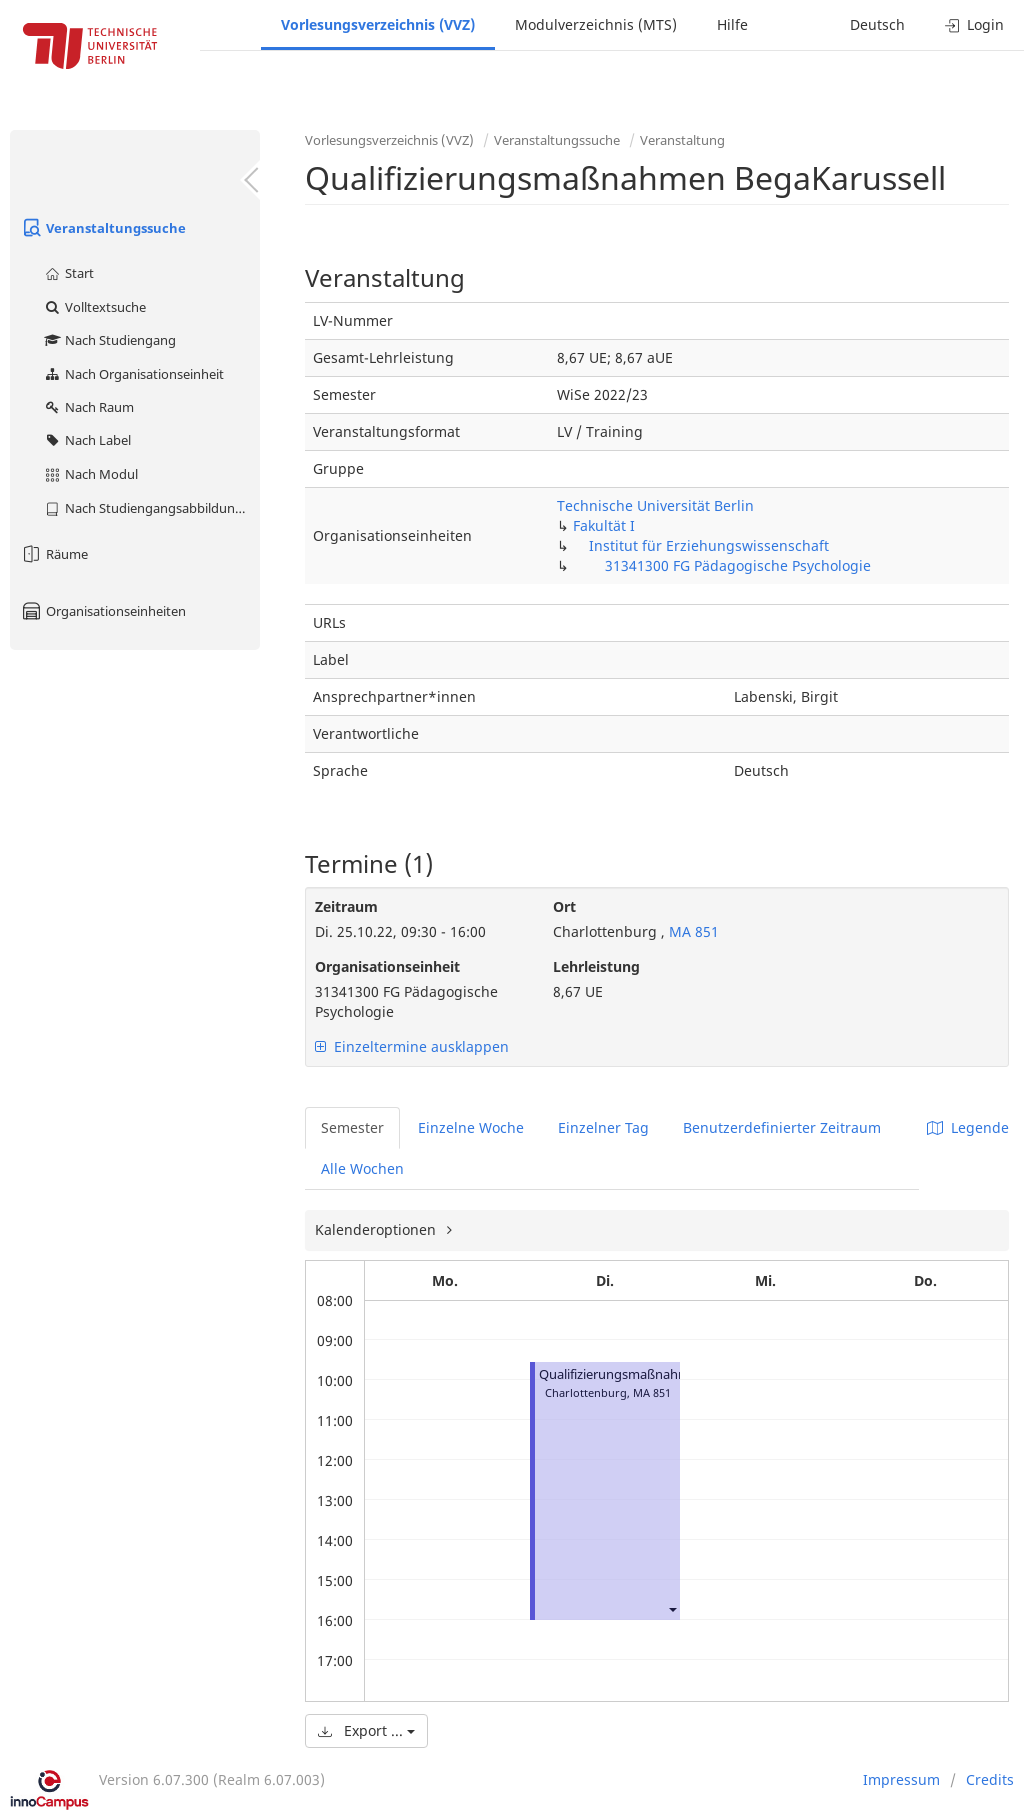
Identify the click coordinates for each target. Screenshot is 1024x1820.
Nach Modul (90, 474)
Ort (564, 906)
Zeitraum (346, 906)
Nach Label (87, 440)
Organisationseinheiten (103, 611)
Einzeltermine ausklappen (412, 1046)
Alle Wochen (362, 1168)
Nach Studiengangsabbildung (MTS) (151, 508)
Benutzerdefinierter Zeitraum (782, 1127)
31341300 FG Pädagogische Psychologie (738, 565)
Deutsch (877, 24)
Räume (54, 554)
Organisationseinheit (387, 966)
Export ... (366, 1730)
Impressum (901, 1779)
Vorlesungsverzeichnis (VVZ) (378, 24)
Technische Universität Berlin (655, 505)
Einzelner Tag (603, 1127)
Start (68, 273)
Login (974, 24)
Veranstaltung (682, 140)
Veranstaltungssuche (103, 228)
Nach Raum (88, 407)
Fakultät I (604, 525)
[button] (672, 1608)
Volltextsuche (94, 307)
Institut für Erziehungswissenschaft (709, 545)
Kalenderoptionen (377, 1229)
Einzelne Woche (471, 1127)
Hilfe (732, 24)
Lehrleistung (596, 966)
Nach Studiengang (109, 340)
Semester (352, 1127)
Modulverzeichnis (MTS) (596, 24)
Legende (968, 1127)
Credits (990, 1779)
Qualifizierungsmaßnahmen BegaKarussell (665, 1374)
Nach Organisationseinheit (133, 374)
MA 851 (692, 931)
